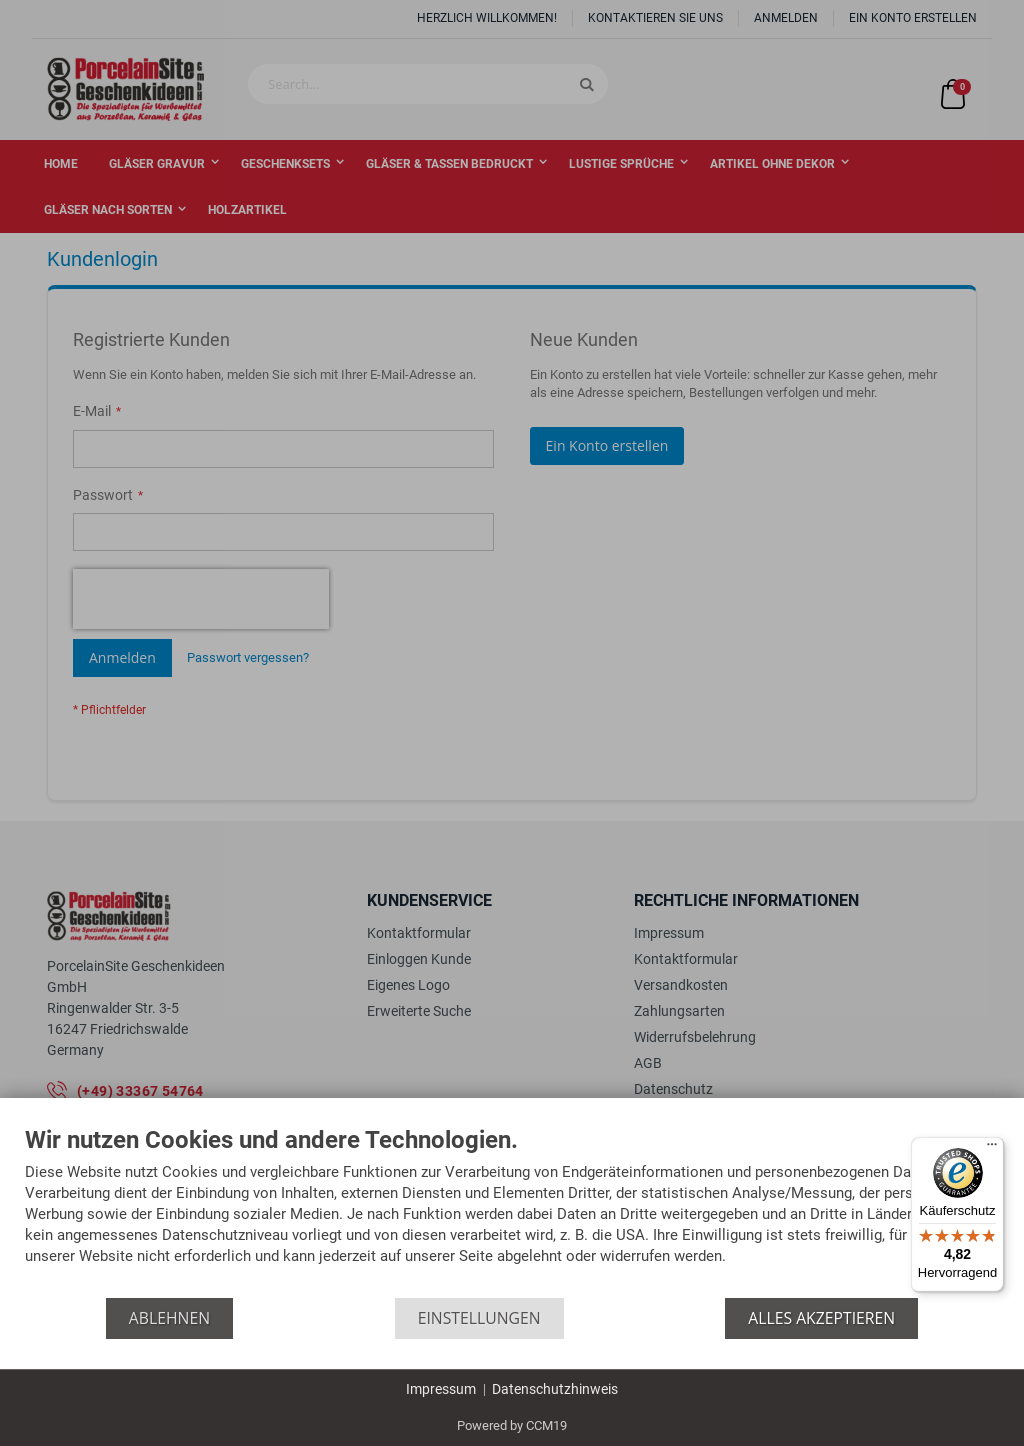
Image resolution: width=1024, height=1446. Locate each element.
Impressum (441, 1389)
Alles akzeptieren (821, 1318)
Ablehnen (169, 1318)
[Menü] (992, 1149)
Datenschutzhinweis (555, 1389)
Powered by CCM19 (512, 1425)
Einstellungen (479, 1318)
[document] (512, 1212)
